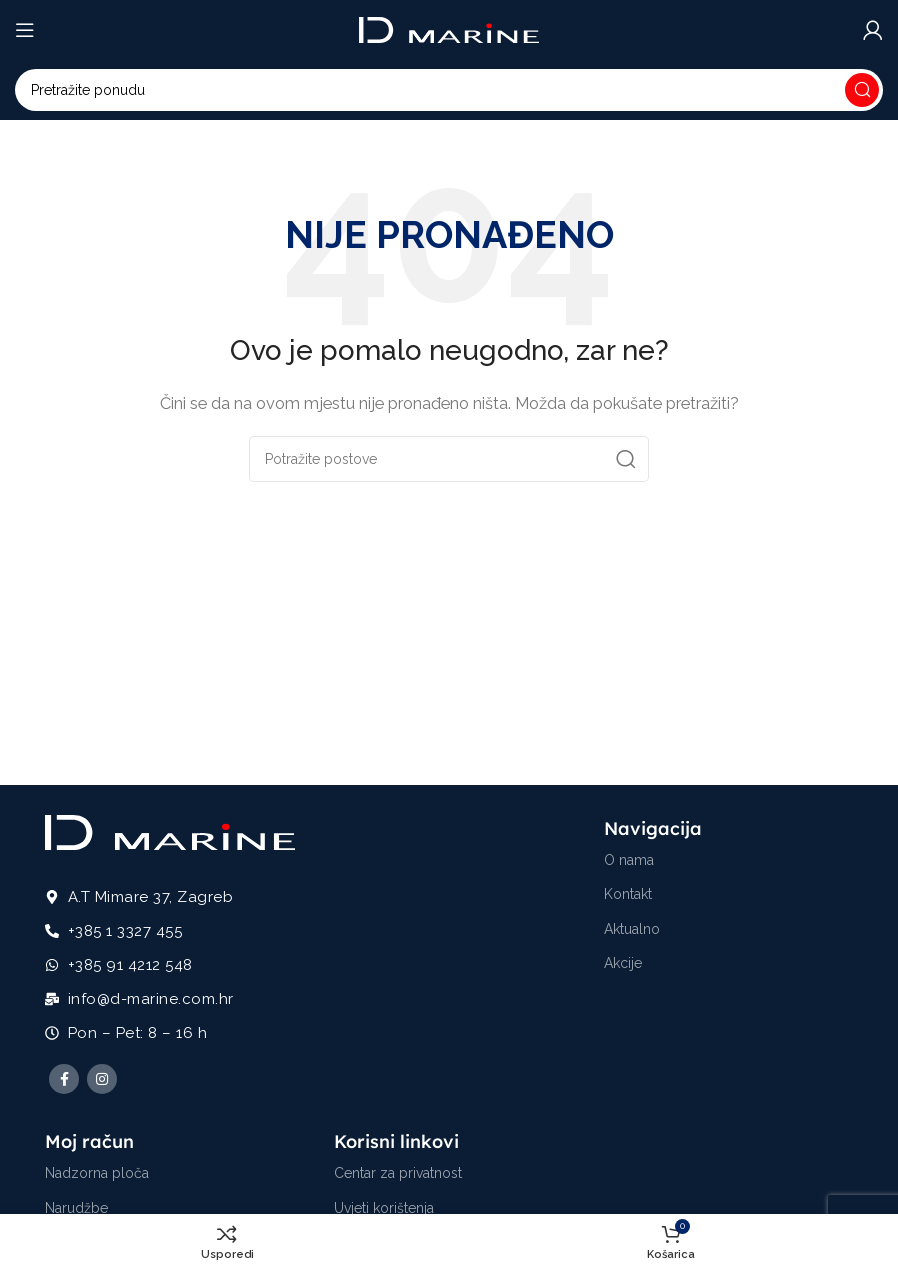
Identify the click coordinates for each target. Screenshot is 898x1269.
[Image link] (170, 831)
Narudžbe (76, 1208)
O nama (629, 860)
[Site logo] (449, 29)
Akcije (623, 963)
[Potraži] (449, 90)
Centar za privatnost (398, 1173)
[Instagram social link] (102, 1079)
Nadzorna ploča (97, 1173)
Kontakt (628, 894)
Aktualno (632, 929)
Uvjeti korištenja (384, 1208)
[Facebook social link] (64, 1079)
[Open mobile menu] (25, 30)
